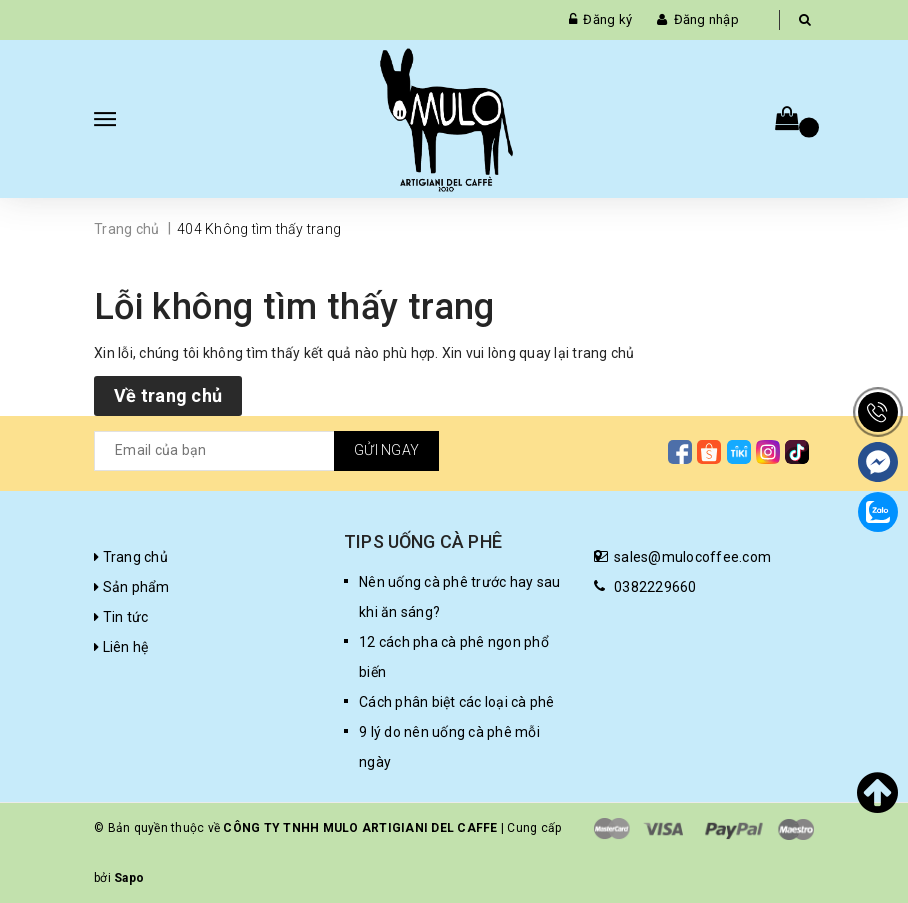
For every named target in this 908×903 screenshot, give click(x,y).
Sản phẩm (132, 587)
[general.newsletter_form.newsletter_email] (266, 451)
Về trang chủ (168, 395)
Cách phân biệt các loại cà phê (457, 702)
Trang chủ (131, 557)
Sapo (129, 878)
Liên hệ (121, 647)
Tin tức (121, 617)
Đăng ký (607, 19)
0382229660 (655, 587)
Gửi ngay (386, 450)
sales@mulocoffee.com (692, 557)
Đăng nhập (706, 19)
